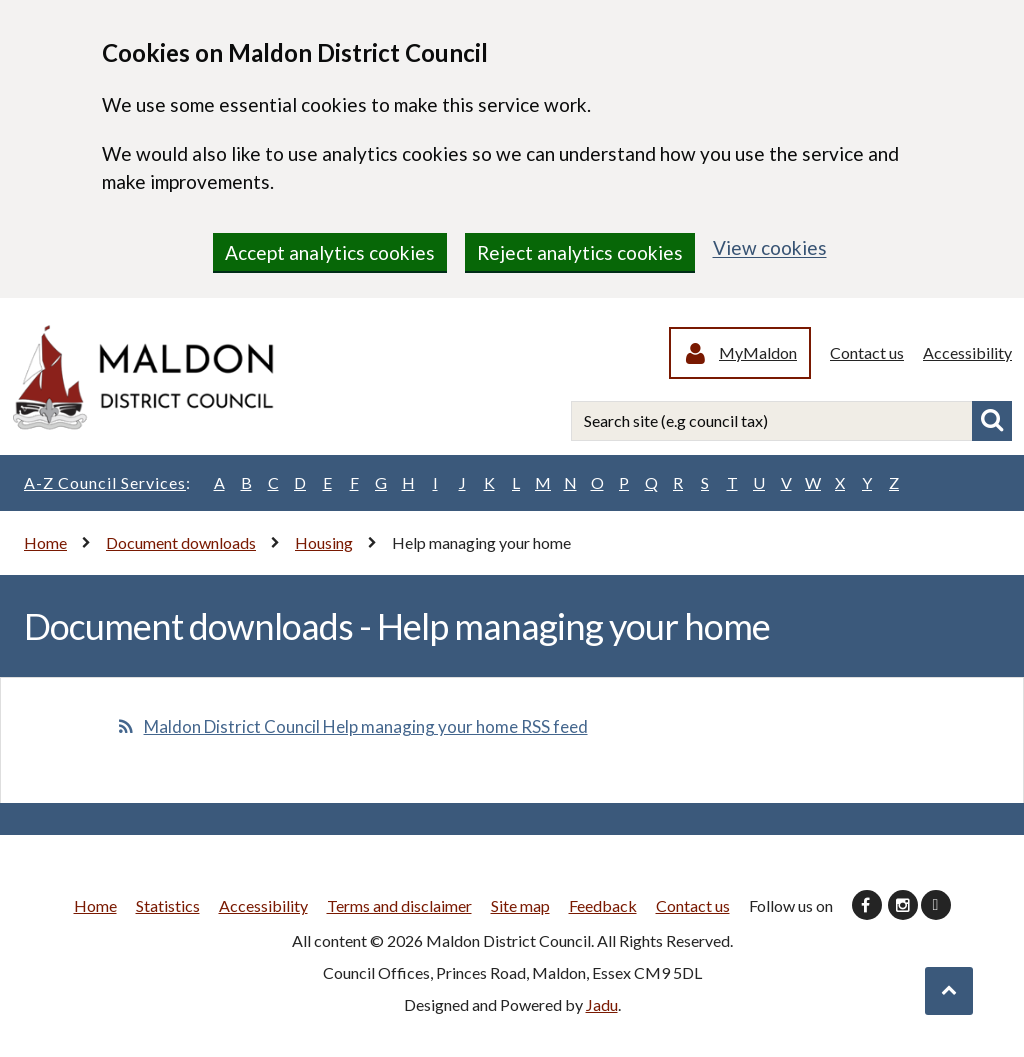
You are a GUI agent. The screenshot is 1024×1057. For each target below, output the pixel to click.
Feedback (603, 905)
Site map (520, 905)
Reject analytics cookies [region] (580, 252)
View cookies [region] (770, 247)
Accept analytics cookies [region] (330, 252)
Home (45, 542)
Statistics (168, 905)
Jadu (602, 1004)
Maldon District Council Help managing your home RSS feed (366, 726)
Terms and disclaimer (399, 905)
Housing (324, 542)
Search (992, 421)
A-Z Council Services (107, 483)
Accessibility (967, 352)
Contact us (867, 352)
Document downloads (181, 542)
